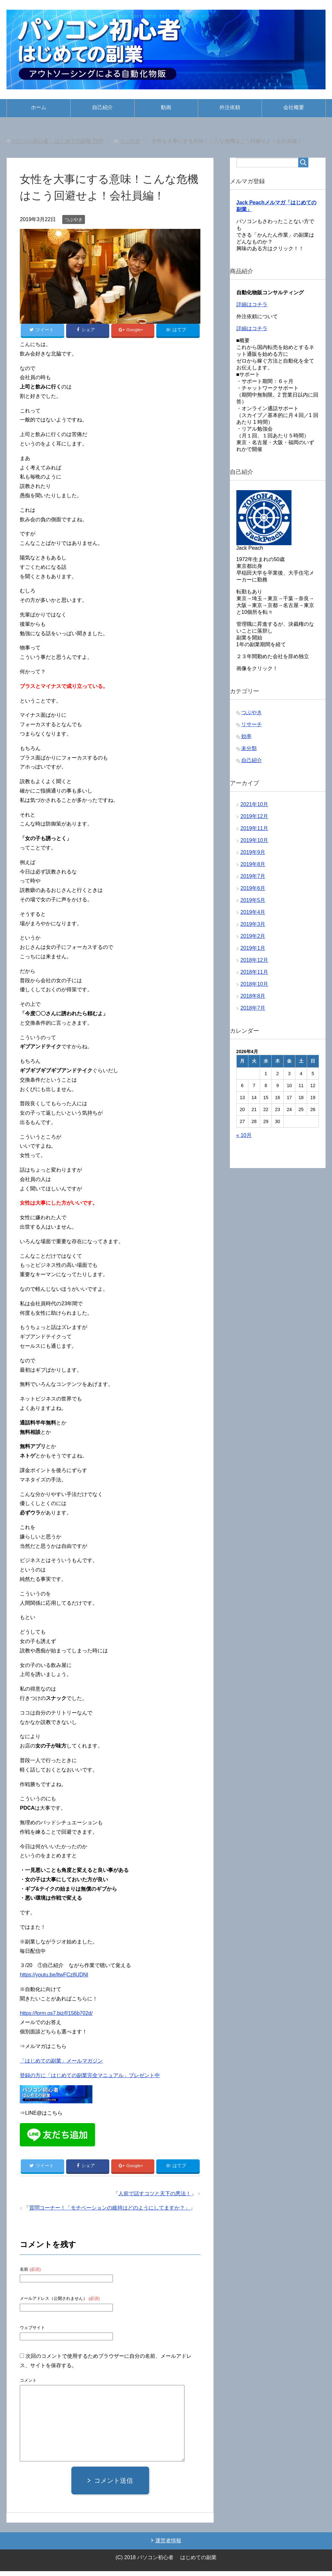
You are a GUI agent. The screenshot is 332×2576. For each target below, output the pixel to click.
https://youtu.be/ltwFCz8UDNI (54, 1977)
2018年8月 (253, 999)
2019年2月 (253, 939)
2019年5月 (253, 903)
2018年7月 (253, 1011)
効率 (246, 739)
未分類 (249, 751)
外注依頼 (229, 107)
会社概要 (293, 107)
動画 (166, 107)
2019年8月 (253, 867)
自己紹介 (102, 107)
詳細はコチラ (251, 307)
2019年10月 (254, 843)
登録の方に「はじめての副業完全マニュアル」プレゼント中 (90, 2077)
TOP (57, 141)
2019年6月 (253, 891)
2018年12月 (254, 963)
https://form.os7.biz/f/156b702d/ (56, 2015)
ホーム (38, 107)
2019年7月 (253, 879)
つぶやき (74, 219)
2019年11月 (254, 831)
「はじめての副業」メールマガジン (61, 2063)
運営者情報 (168, 2545)
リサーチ (251, 727)
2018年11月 (254, 975)
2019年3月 (253, 927)
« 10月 (244, 1138)
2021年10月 (254, 807)
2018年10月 (254, 987)
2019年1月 (253, 951)
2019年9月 (253, 855)
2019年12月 (254, 819)
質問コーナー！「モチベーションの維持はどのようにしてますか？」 (109, 2213)
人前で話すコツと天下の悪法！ (154, 2198)
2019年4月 (253, 915)
